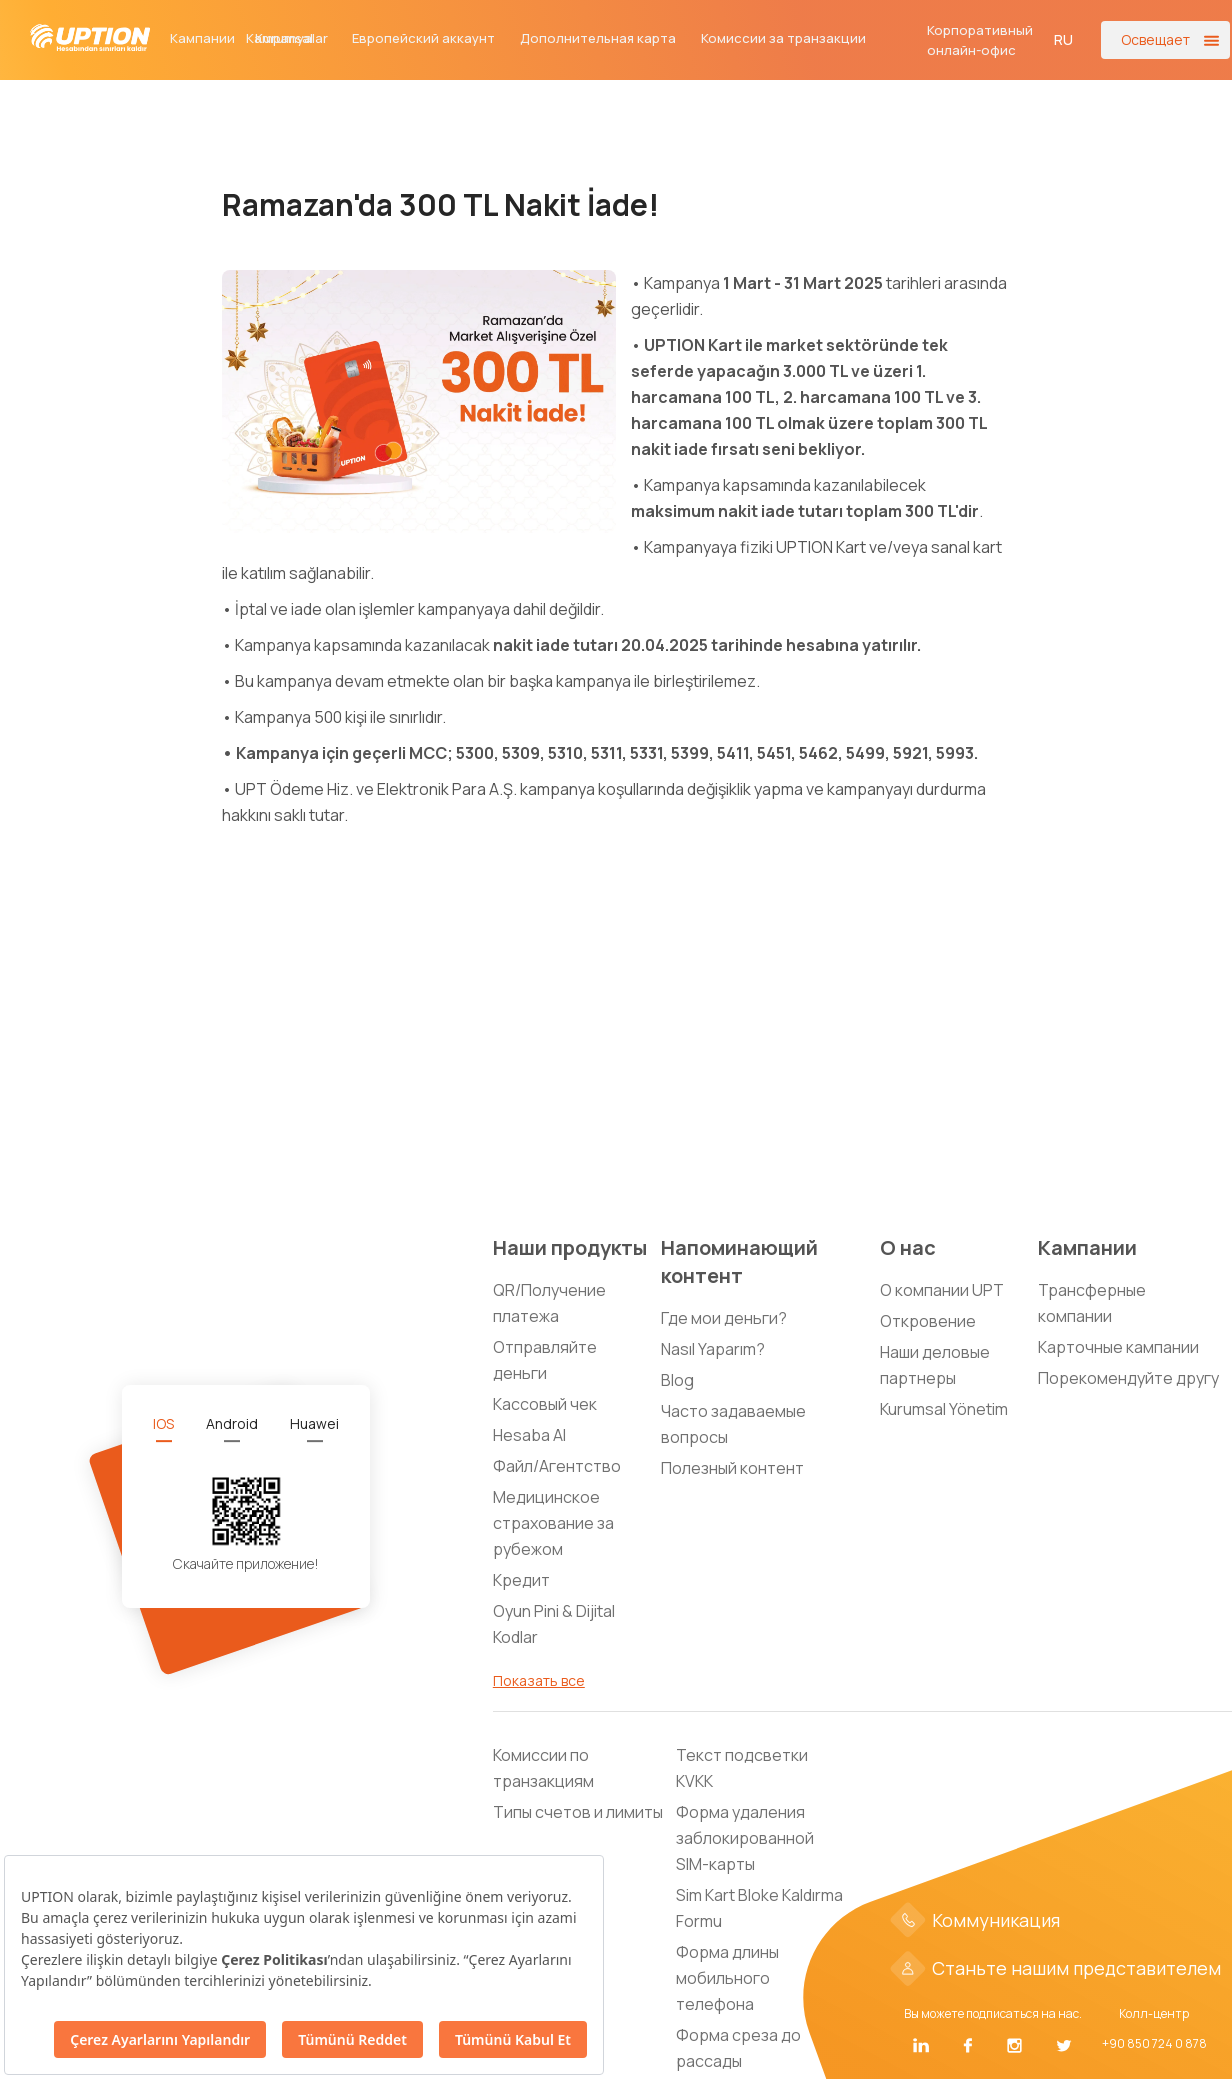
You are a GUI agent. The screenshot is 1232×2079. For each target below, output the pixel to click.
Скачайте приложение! (246, 1563)
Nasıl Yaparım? (713, 1349)
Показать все (539, 1680)
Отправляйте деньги (545, 1360)
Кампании (202, 38)
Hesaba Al (529, 1435)
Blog (677, 1380)
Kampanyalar (287, 38)
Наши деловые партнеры (935, 1365)
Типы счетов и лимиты (578, 1812)
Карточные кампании (1118, 1347)
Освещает (1155, 39)
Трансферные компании (1092, 1303)
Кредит (521, 1580)
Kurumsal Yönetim (944, 1409)
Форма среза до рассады (738, 2048)
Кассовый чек (545, 1404)
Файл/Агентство (557, 1466)
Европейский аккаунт (423, 38)
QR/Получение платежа (549, 1303)
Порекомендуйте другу (1128, 1378)
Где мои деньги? (724, 1318)
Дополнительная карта (598, 38)
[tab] (163, 1424)
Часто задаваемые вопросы (733, 1424)
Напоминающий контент (739, 1261)
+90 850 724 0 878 (1154, 2043)
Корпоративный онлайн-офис (980, 40)
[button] (1064, 40)
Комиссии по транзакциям (543, 1768)
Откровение (928, 1321)
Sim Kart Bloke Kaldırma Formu (759, 1908)
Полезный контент (732, 1468)
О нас (908, 1247)
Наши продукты (570, 1247)
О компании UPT (942, 1290)
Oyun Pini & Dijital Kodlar (554, 1624)
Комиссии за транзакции (783, 38)
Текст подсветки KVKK (742, 1768)
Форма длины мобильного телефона (727, 1978)
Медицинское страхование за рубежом (553, 1523)
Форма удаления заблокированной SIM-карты (745, 1838)
